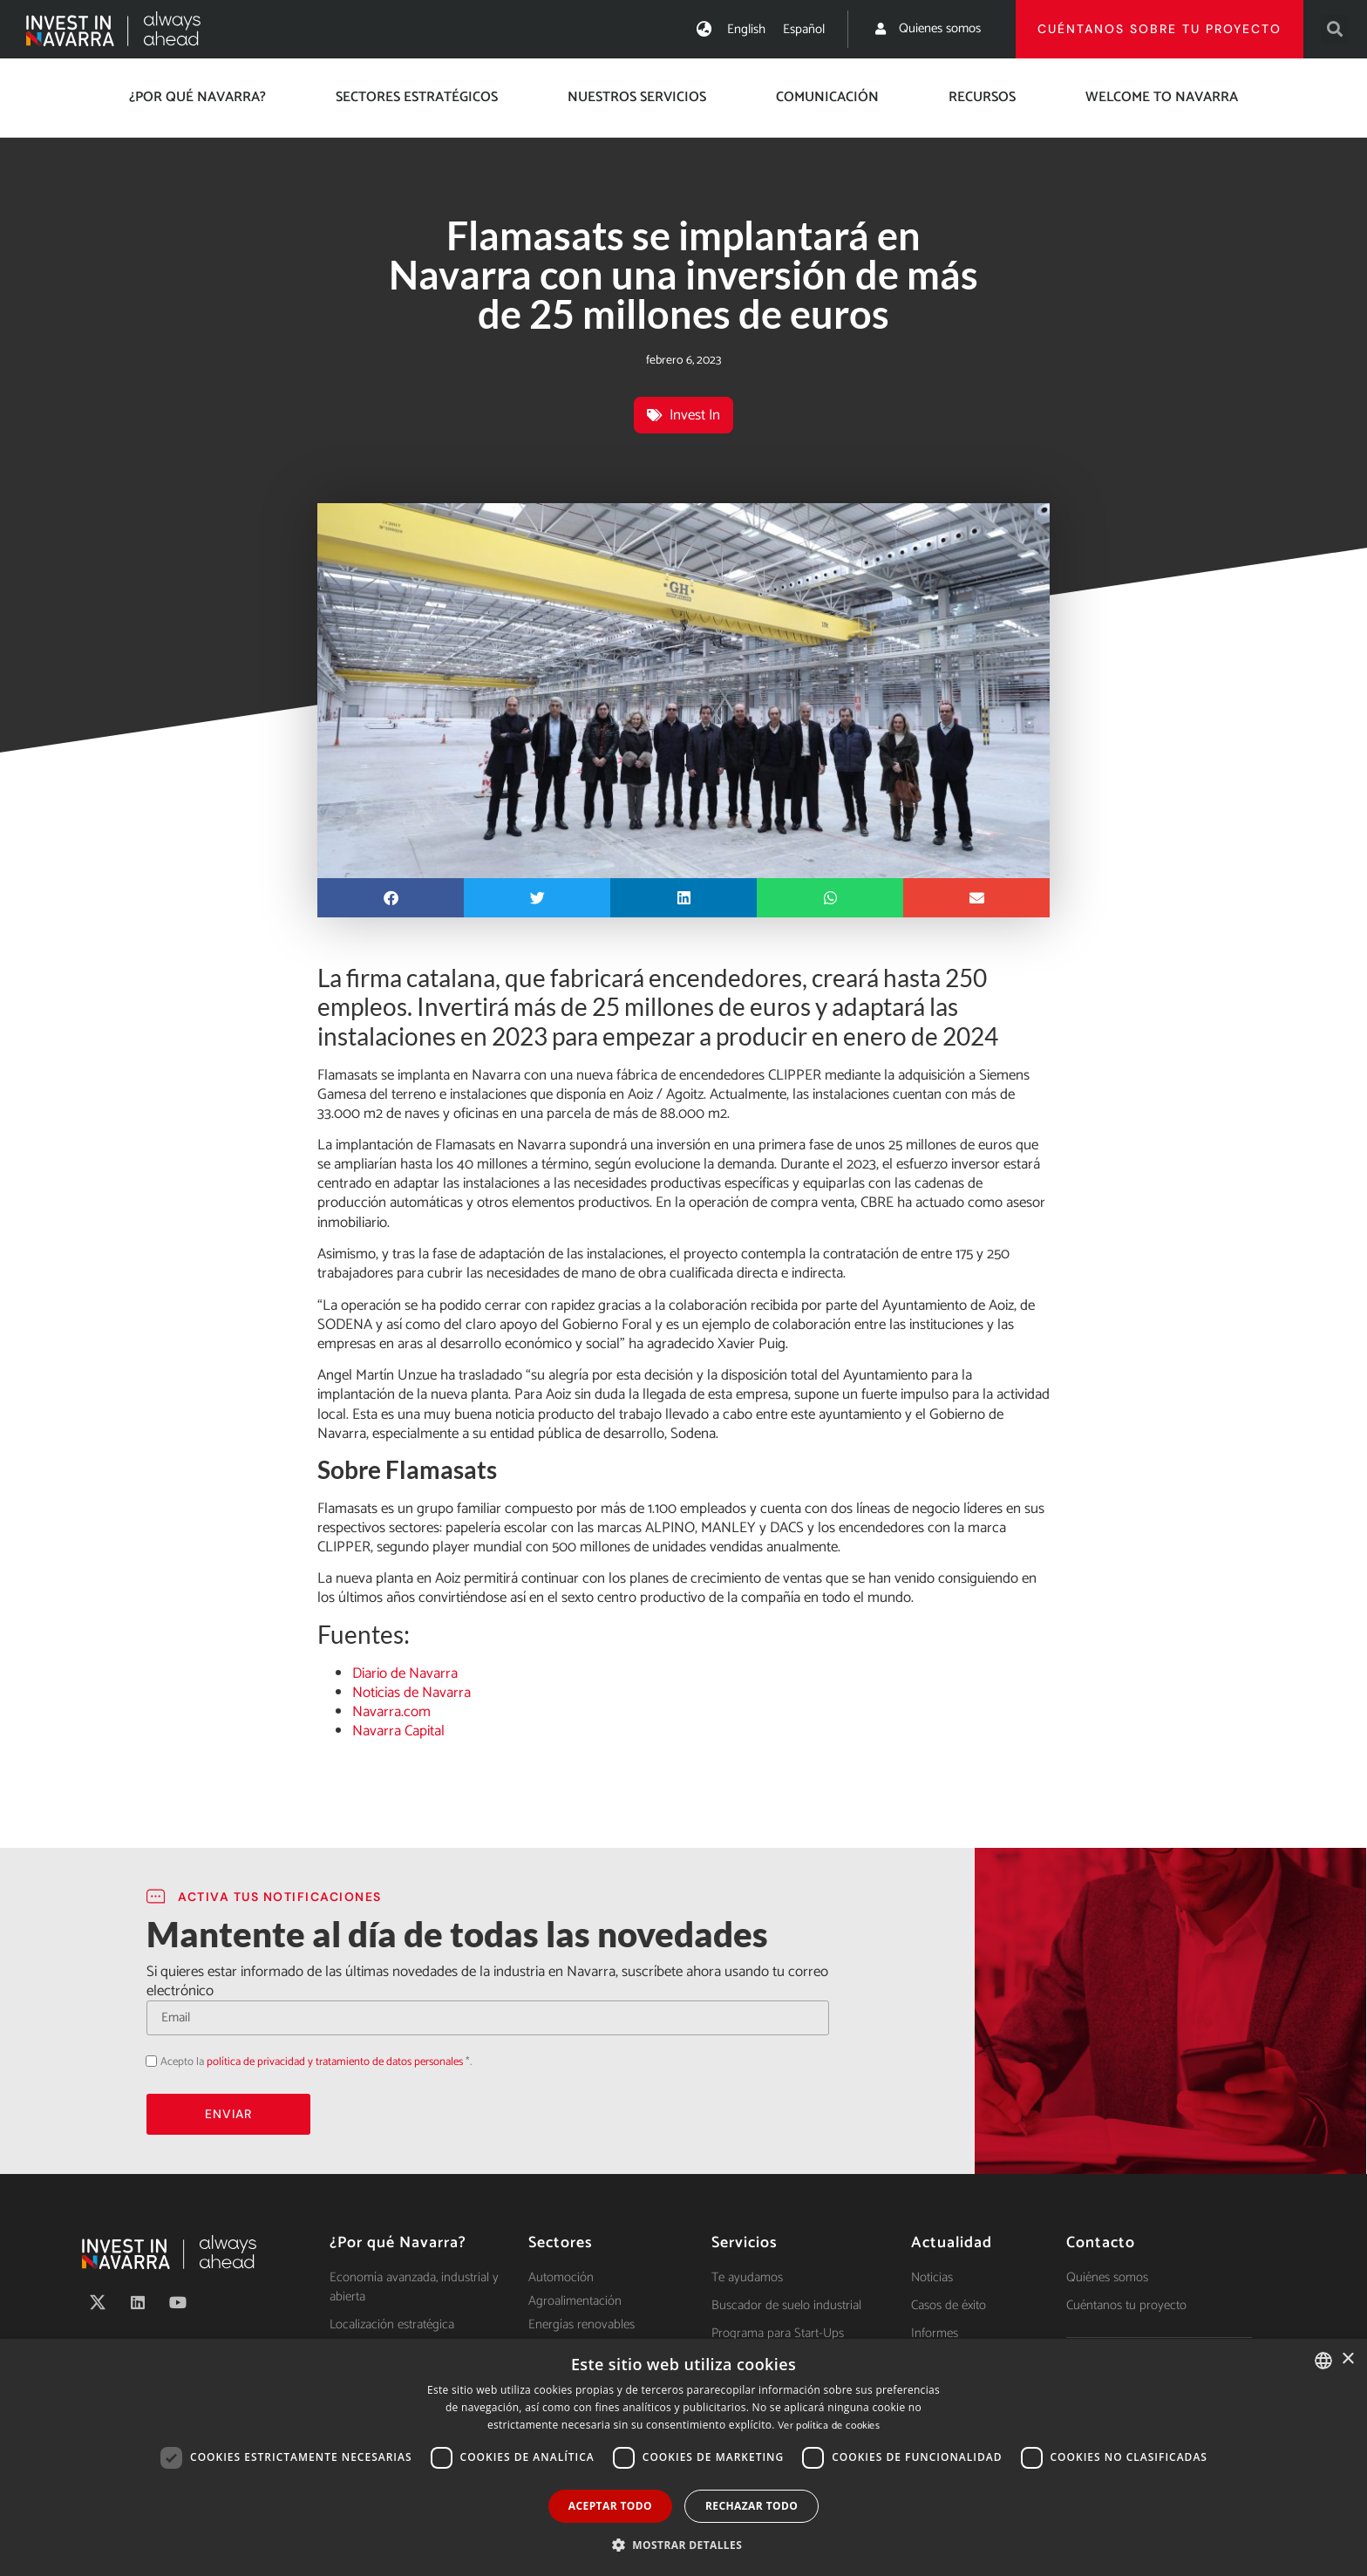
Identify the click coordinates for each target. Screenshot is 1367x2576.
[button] (1335, 29)
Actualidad (951, 2243)
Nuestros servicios (637, 97)
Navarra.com (391, 1712)
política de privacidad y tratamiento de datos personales (335, 2062)
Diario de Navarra (405, 1673)
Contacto (1100, 2243)
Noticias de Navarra (411, 1692)
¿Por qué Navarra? (197, 97)
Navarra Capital (398, 1731)
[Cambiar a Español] (803, 29)
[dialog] (683, 2457)
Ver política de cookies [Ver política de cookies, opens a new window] (829, 2425)
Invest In (695, 415)
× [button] (1347, 2359)
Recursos (982, 97)
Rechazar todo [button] (751, 2505)
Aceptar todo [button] (610, 2505)
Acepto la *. (316, 2062)
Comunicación (827, 97)
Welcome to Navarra (1161, 97)
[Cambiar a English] (746, 29)
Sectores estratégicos (417, 97)
